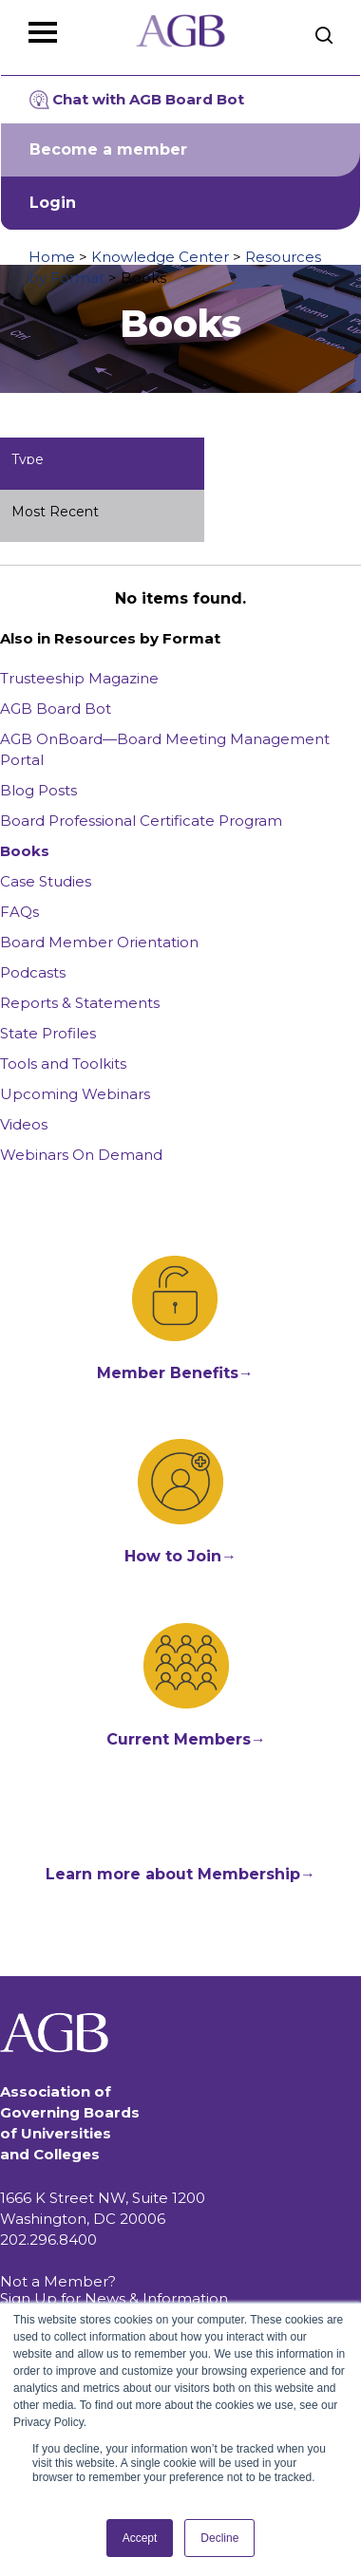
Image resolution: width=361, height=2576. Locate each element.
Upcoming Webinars (75, 1094)
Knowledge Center (160, 257)
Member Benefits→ (175, 1373)
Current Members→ (186, 1739)
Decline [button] (219, 2538)
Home (51, 257)
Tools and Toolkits (63, 1064)
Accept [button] (140, 2538)
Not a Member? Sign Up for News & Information (114, 2289)
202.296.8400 (48, 2240)
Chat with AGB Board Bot (136, 99)
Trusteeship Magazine (79, 678)
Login (52, 203)
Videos (24, 1124)
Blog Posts (38, 790)
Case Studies (45, 881)
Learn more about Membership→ (180, 1874)
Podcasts (33, 972)
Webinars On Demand (81, 1155)
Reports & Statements (80, 1003)
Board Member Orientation (99, 942)
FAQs (19, 912)
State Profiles (48, 1033)
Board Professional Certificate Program (141, 821)
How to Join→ (180, 1556)
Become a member (108, 149)
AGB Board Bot (55, 709)
